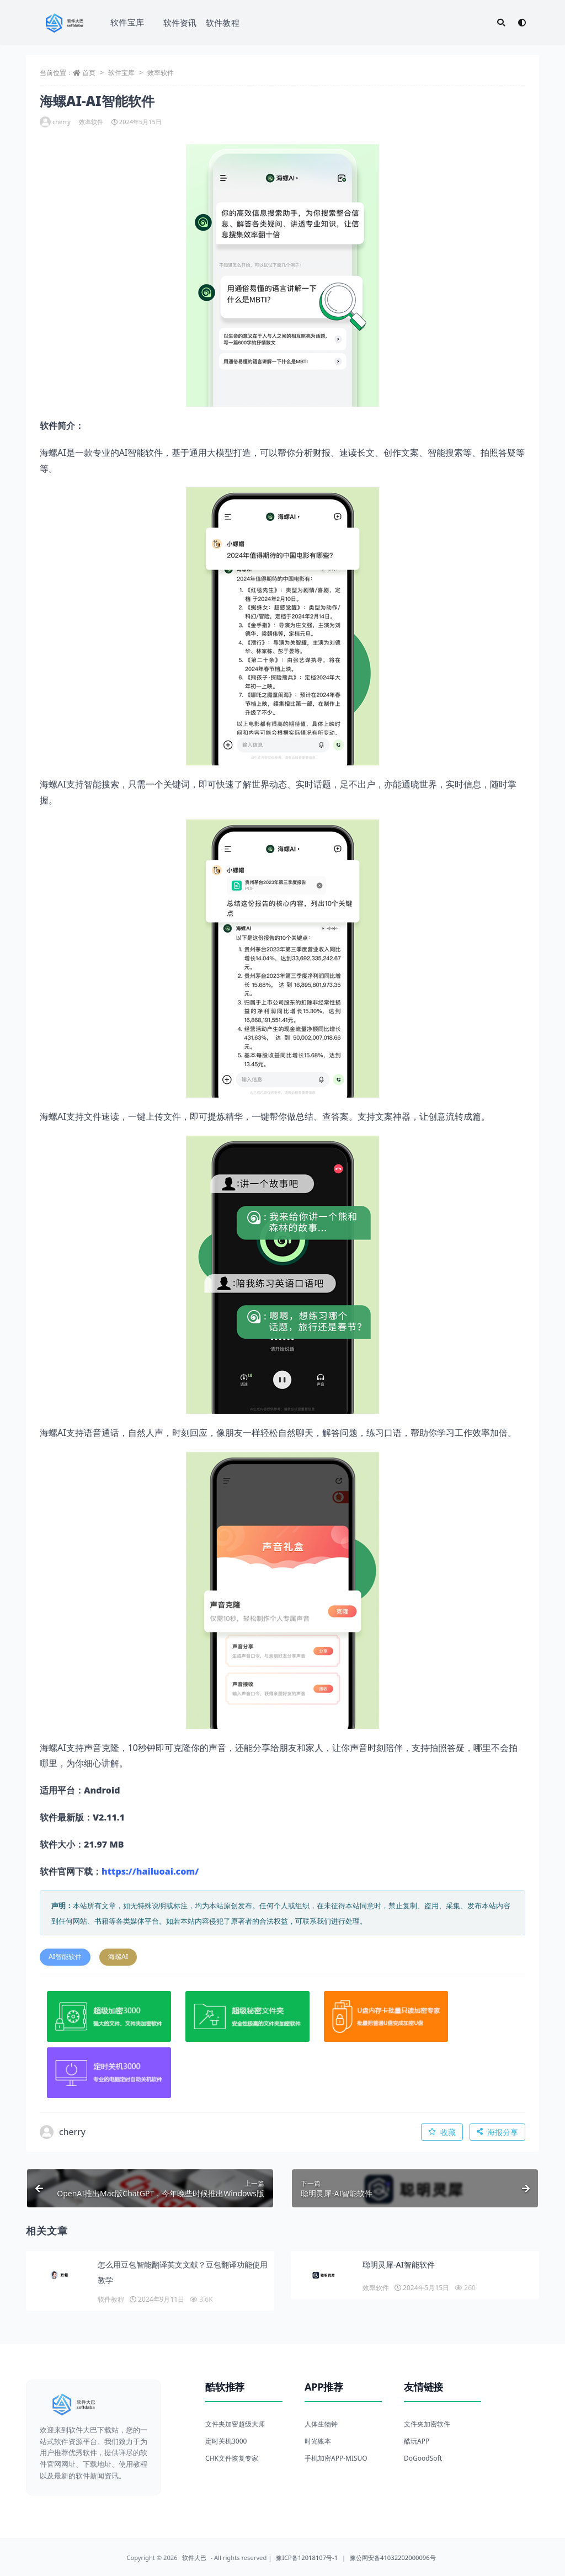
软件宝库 (127, 22)
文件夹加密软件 (427, 2424)
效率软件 (160, 72)
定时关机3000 (226, 2441)
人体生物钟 (321, 2424)
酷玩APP (416, 2441)
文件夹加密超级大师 (235, 2424)
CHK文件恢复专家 (231, 2458)
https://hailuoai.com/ (150, 1871)
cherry (55, 121)
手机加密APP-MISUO (336, 2458)
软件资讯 (180, 22)
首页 (88, 72)
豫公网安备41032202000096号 (393, 2557)
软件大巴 (194, 2557)
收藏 (442, 2132)
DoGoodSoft (423, 2458)
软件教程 (222, 22)
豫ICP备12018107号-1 (307, 2557)
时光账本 (318, 2441)
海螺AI (118, 1956)
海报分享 (497, 2132)
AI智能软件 (65, 1956)
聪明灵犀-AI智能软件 (399, 2264)
